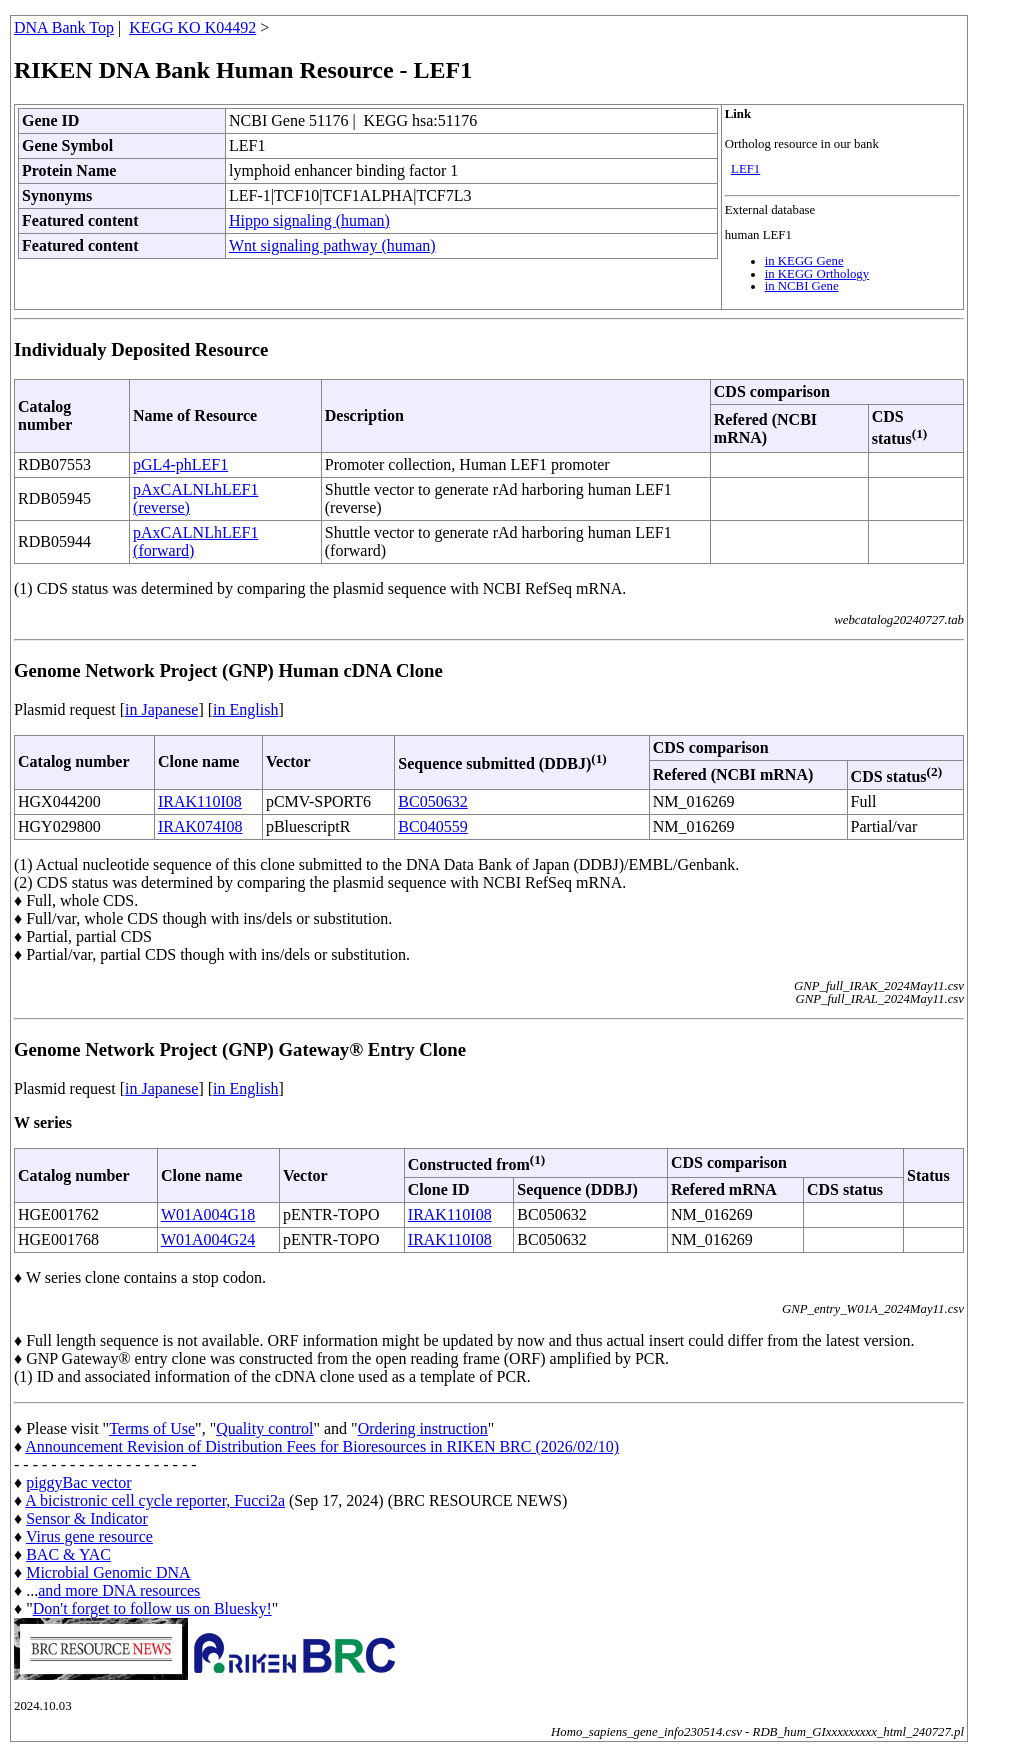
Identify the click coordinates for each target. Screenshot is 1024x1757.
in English (245, 709)
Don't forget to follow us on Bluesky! (152, 1608)
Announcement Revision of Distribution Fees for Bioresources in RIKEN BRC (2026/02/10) (322, 1446)
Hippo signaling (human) (309, 220)
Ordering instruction (423, 1428)
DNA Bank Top (64, 27)
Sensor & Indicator (87, 1518)
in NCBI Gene (802, 286)
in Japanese (161, 709)
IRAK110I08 (200, 801)
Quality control (264, 1428)
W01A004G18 (208, 1214)
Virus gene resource (89, 1536)
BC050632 (432, 801)
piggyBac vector (78, 1482)
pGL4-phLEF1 (180, 464)
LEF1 (745, 169)
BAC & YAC (68, 1554)
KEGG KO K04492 (192, 27)
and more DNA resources (119, 1590)
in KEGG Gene (804, 261)
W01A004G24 (208, 1239)
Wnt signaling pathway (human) (332, 245)
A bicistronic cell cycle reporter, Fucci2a (155, 1500)
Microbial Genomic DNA (108, 1572)
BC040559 (432, 826)
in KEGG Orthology (817, 274)
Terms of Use (152, 1428)
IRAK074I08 (200, 826)
